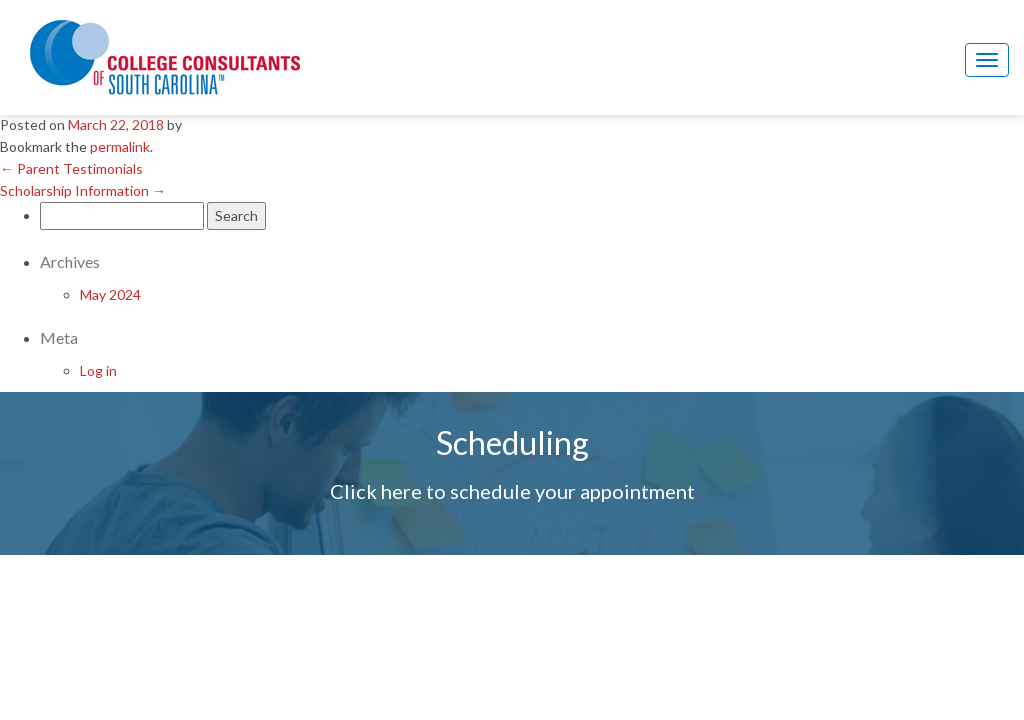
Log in (98, 370)
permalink (120, 146)
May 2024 (110, 294)
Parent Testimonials (71, 168)
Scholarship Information (83, 190)
